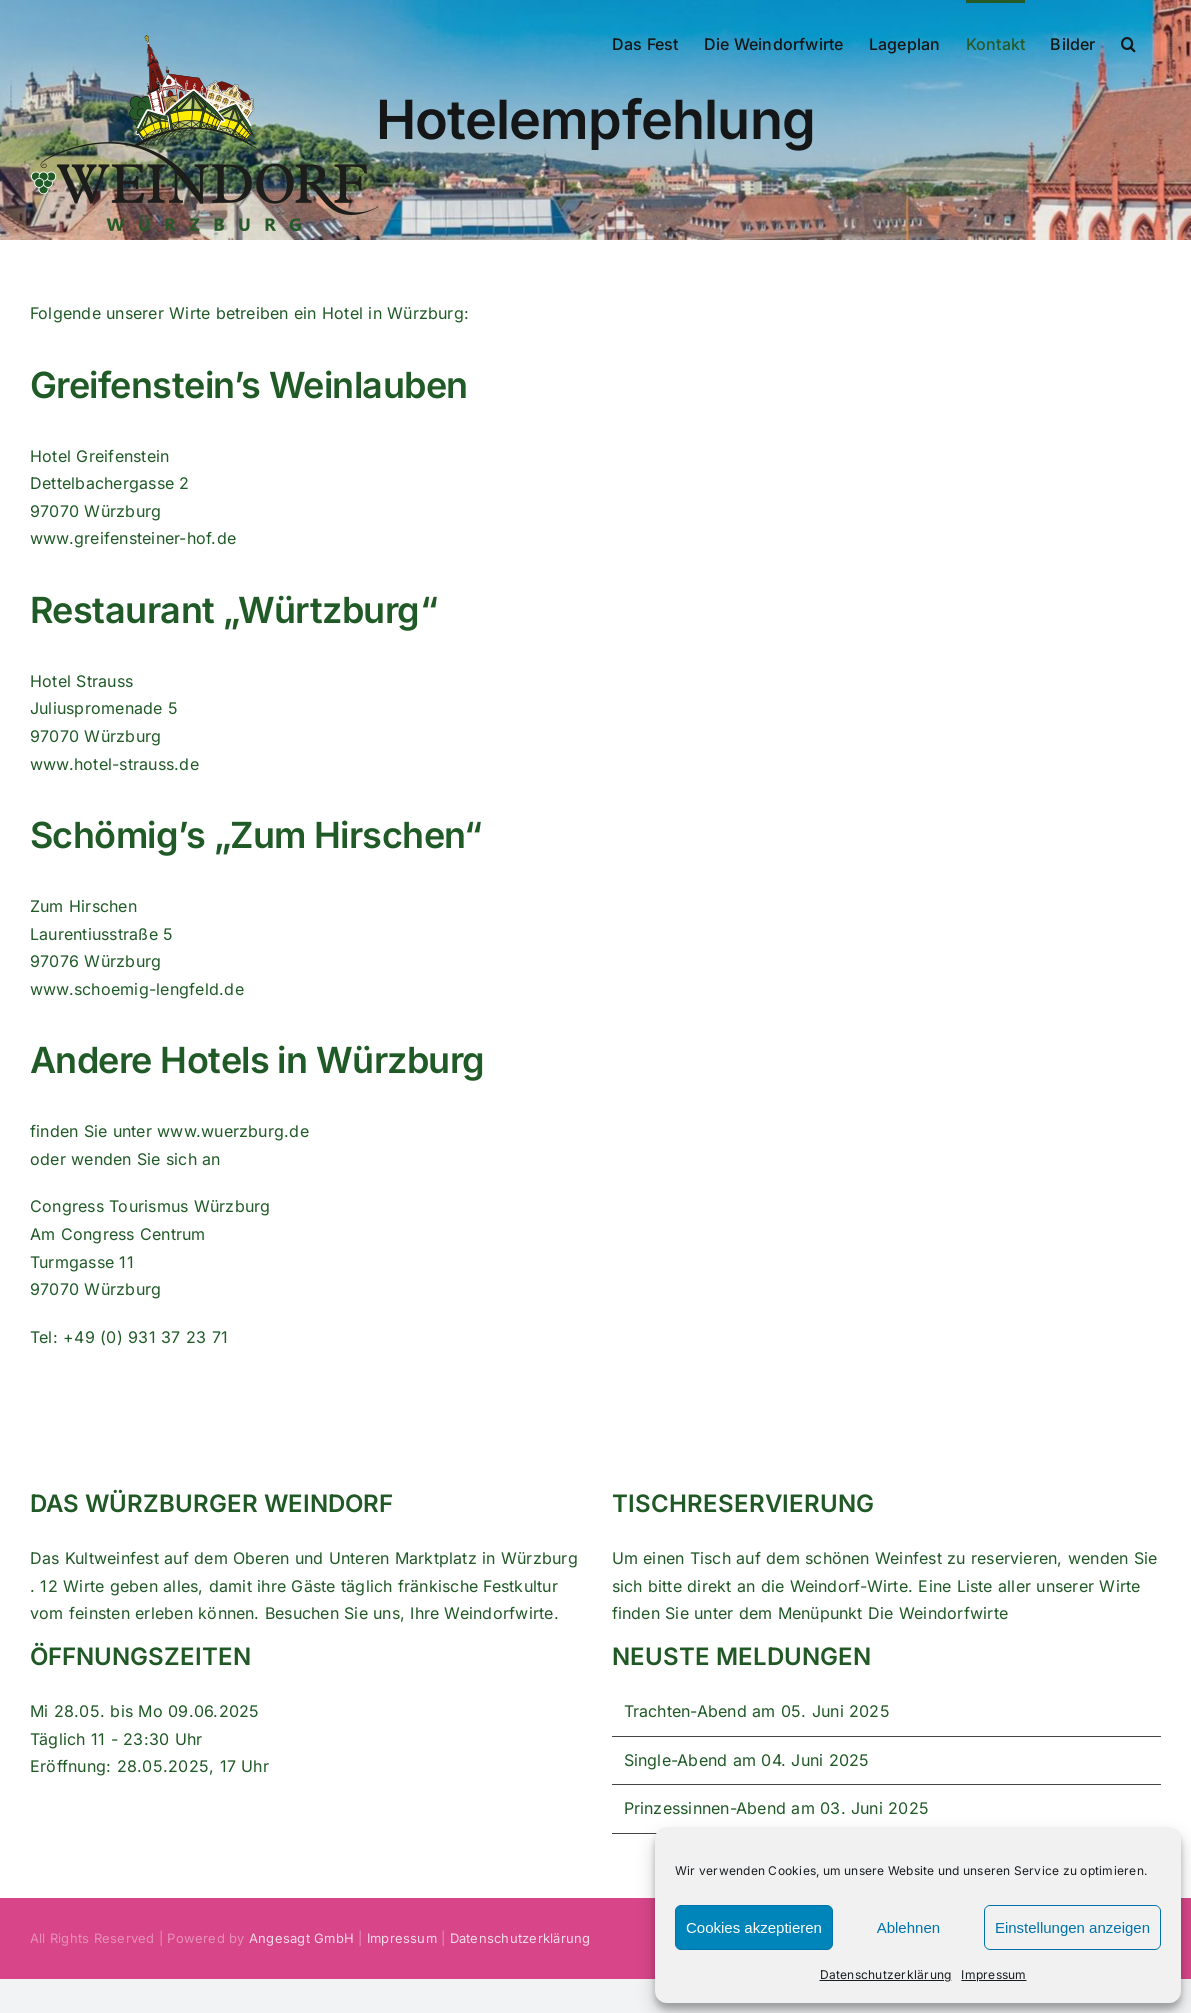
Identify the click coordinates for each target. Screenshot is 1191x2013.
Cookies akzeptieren (754, 1927)
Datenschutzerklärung (886, 1974)
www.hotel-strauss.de (114, 764)
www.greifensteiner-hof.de (133, 538)
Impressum (993, 1974)
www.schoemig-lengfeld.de (137, 989)
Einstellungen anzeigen (1072, 1927)
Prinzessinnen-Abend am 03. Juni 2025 (777, 1808)
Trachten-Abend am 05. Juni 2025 (757, 1711)
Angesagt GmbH (301, 1938)
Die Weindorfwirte (938, 1613)
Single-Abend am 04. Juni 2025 (747, 1760)
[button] (1128, 42)
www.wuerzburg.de (233, 1131)
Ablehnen (908, 1927)
